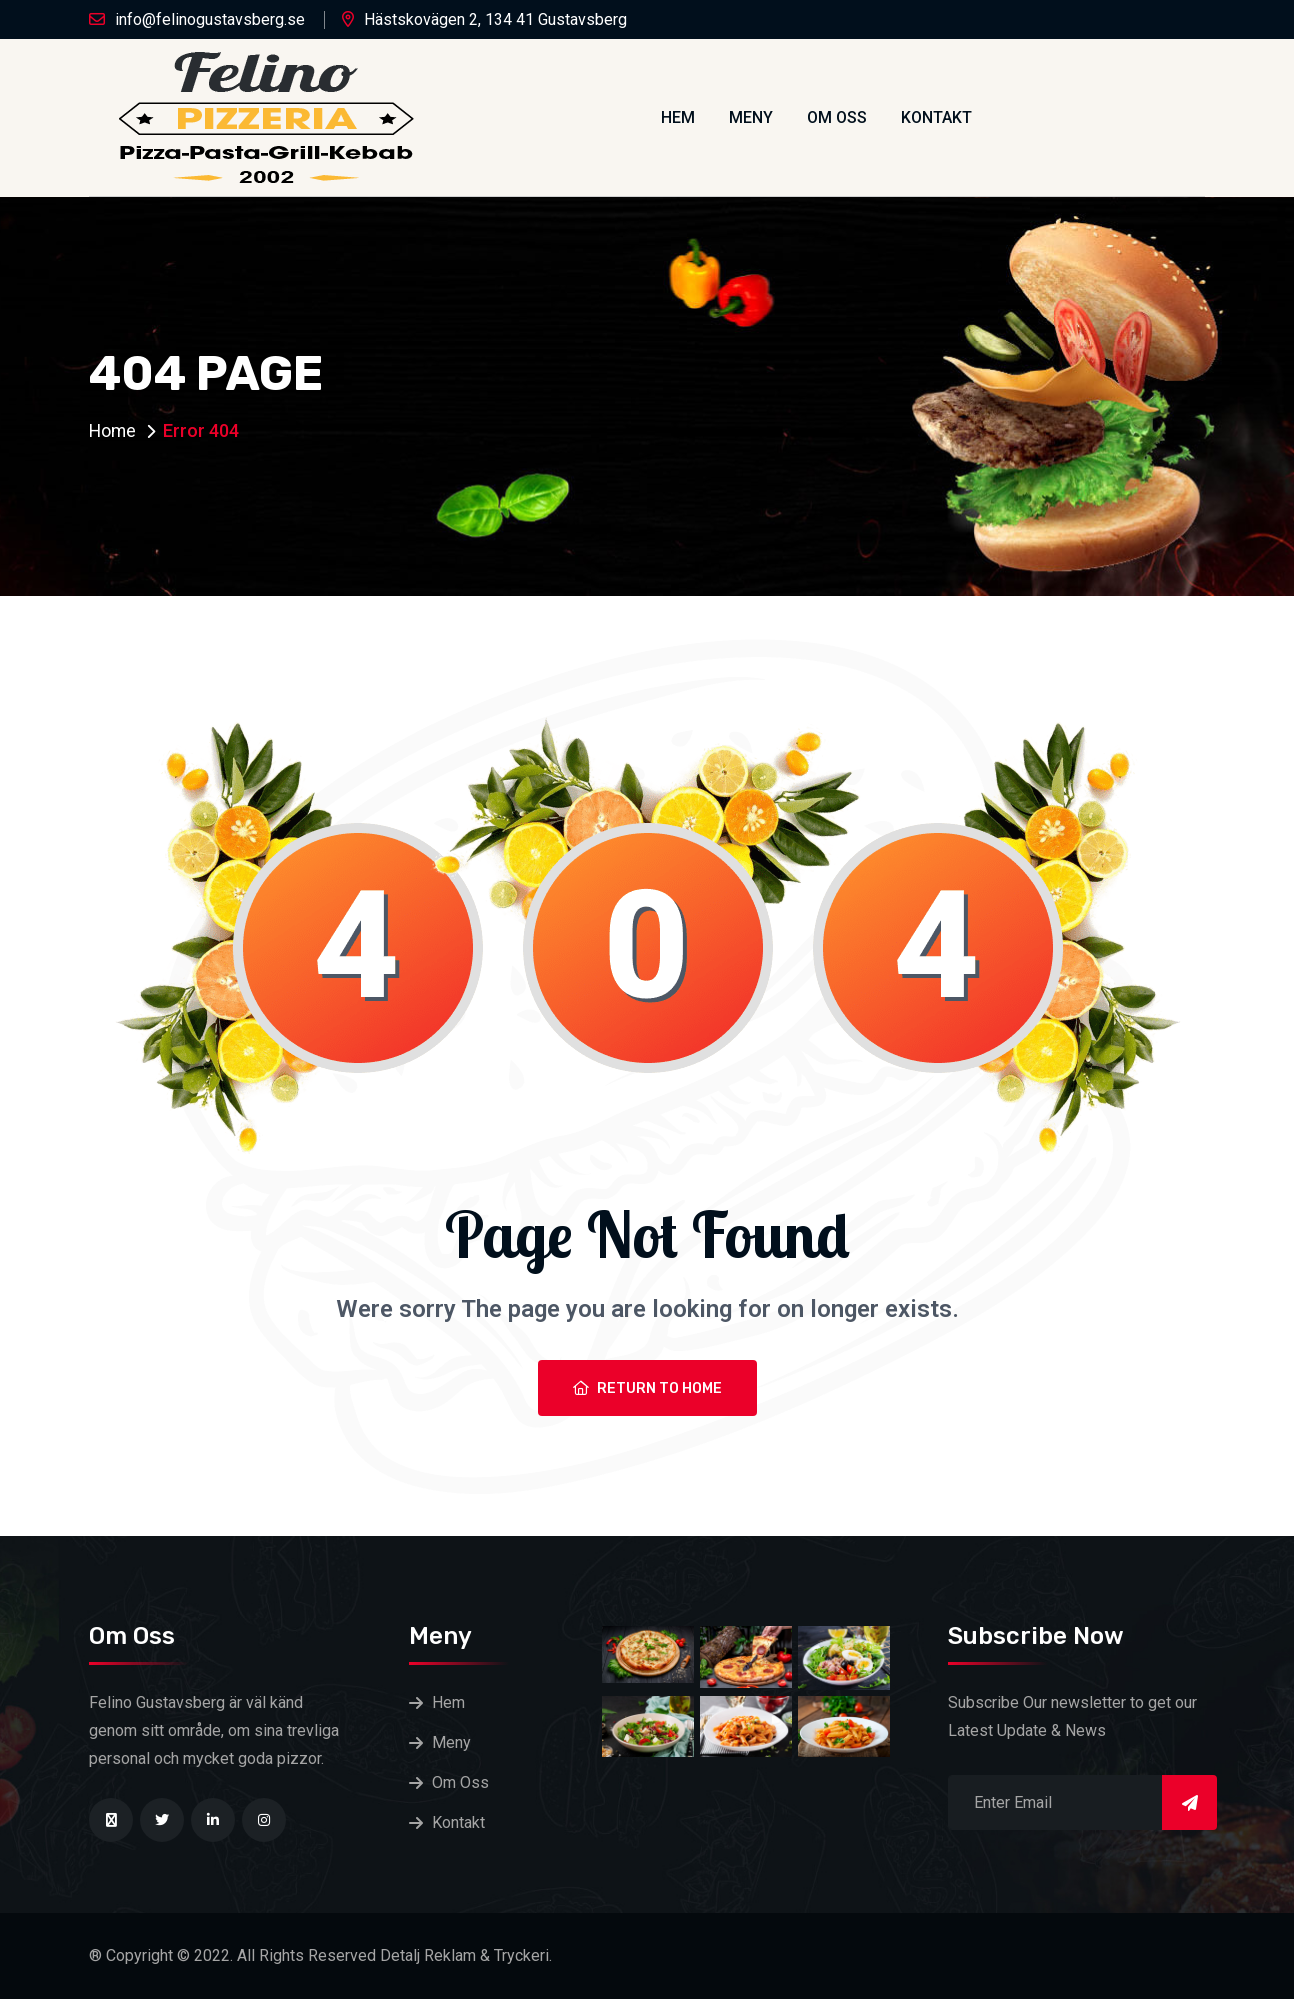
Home (113, 430)
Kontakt (936, 117)
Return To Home (647, 1388)
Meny (751, 117)
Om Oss (837, 117)
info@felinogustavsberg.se (210, 19)
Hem (678, 117)
